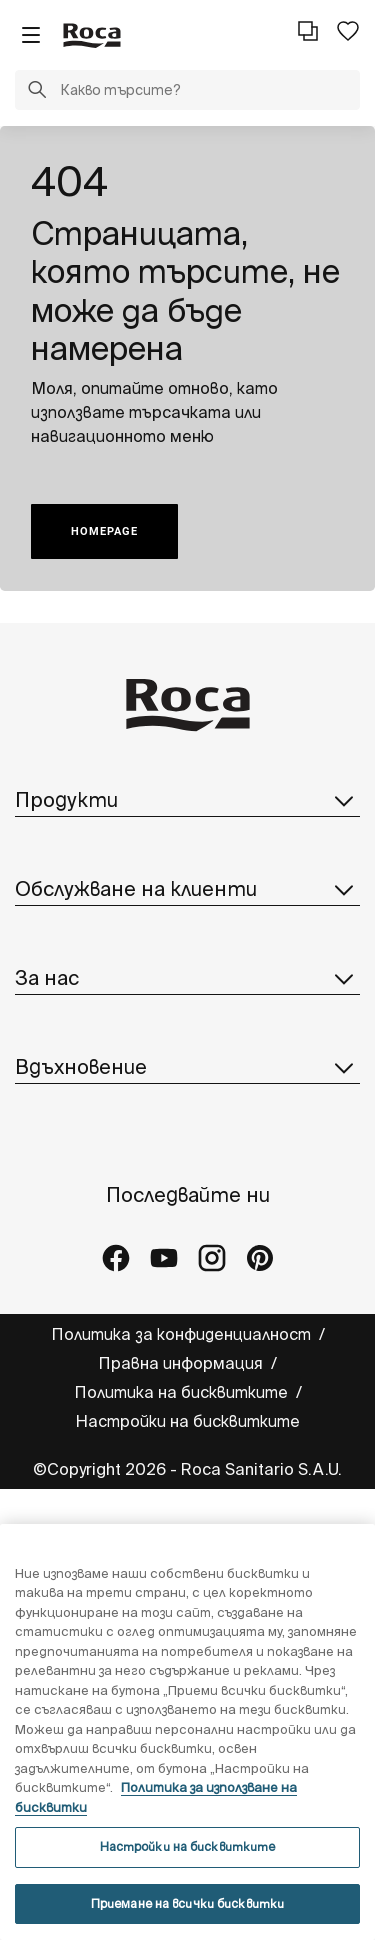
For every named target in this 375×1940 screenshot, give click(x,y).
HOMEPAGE (104, 531)
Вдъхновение (187, 1067)
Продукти (187, 800)
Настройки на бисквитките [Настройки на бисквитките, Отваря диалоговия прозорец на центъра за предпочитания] (188, 1846)
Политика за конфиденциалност (183, 1334)
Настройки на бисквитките (187, 1421)
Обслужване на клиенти (187, 889)
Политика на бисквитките (183, 1392)
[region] (187, 1732)
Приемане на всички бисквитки (187, 1903)
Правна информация (182, 1363)
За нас (187, 978)
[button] (37, 92)
